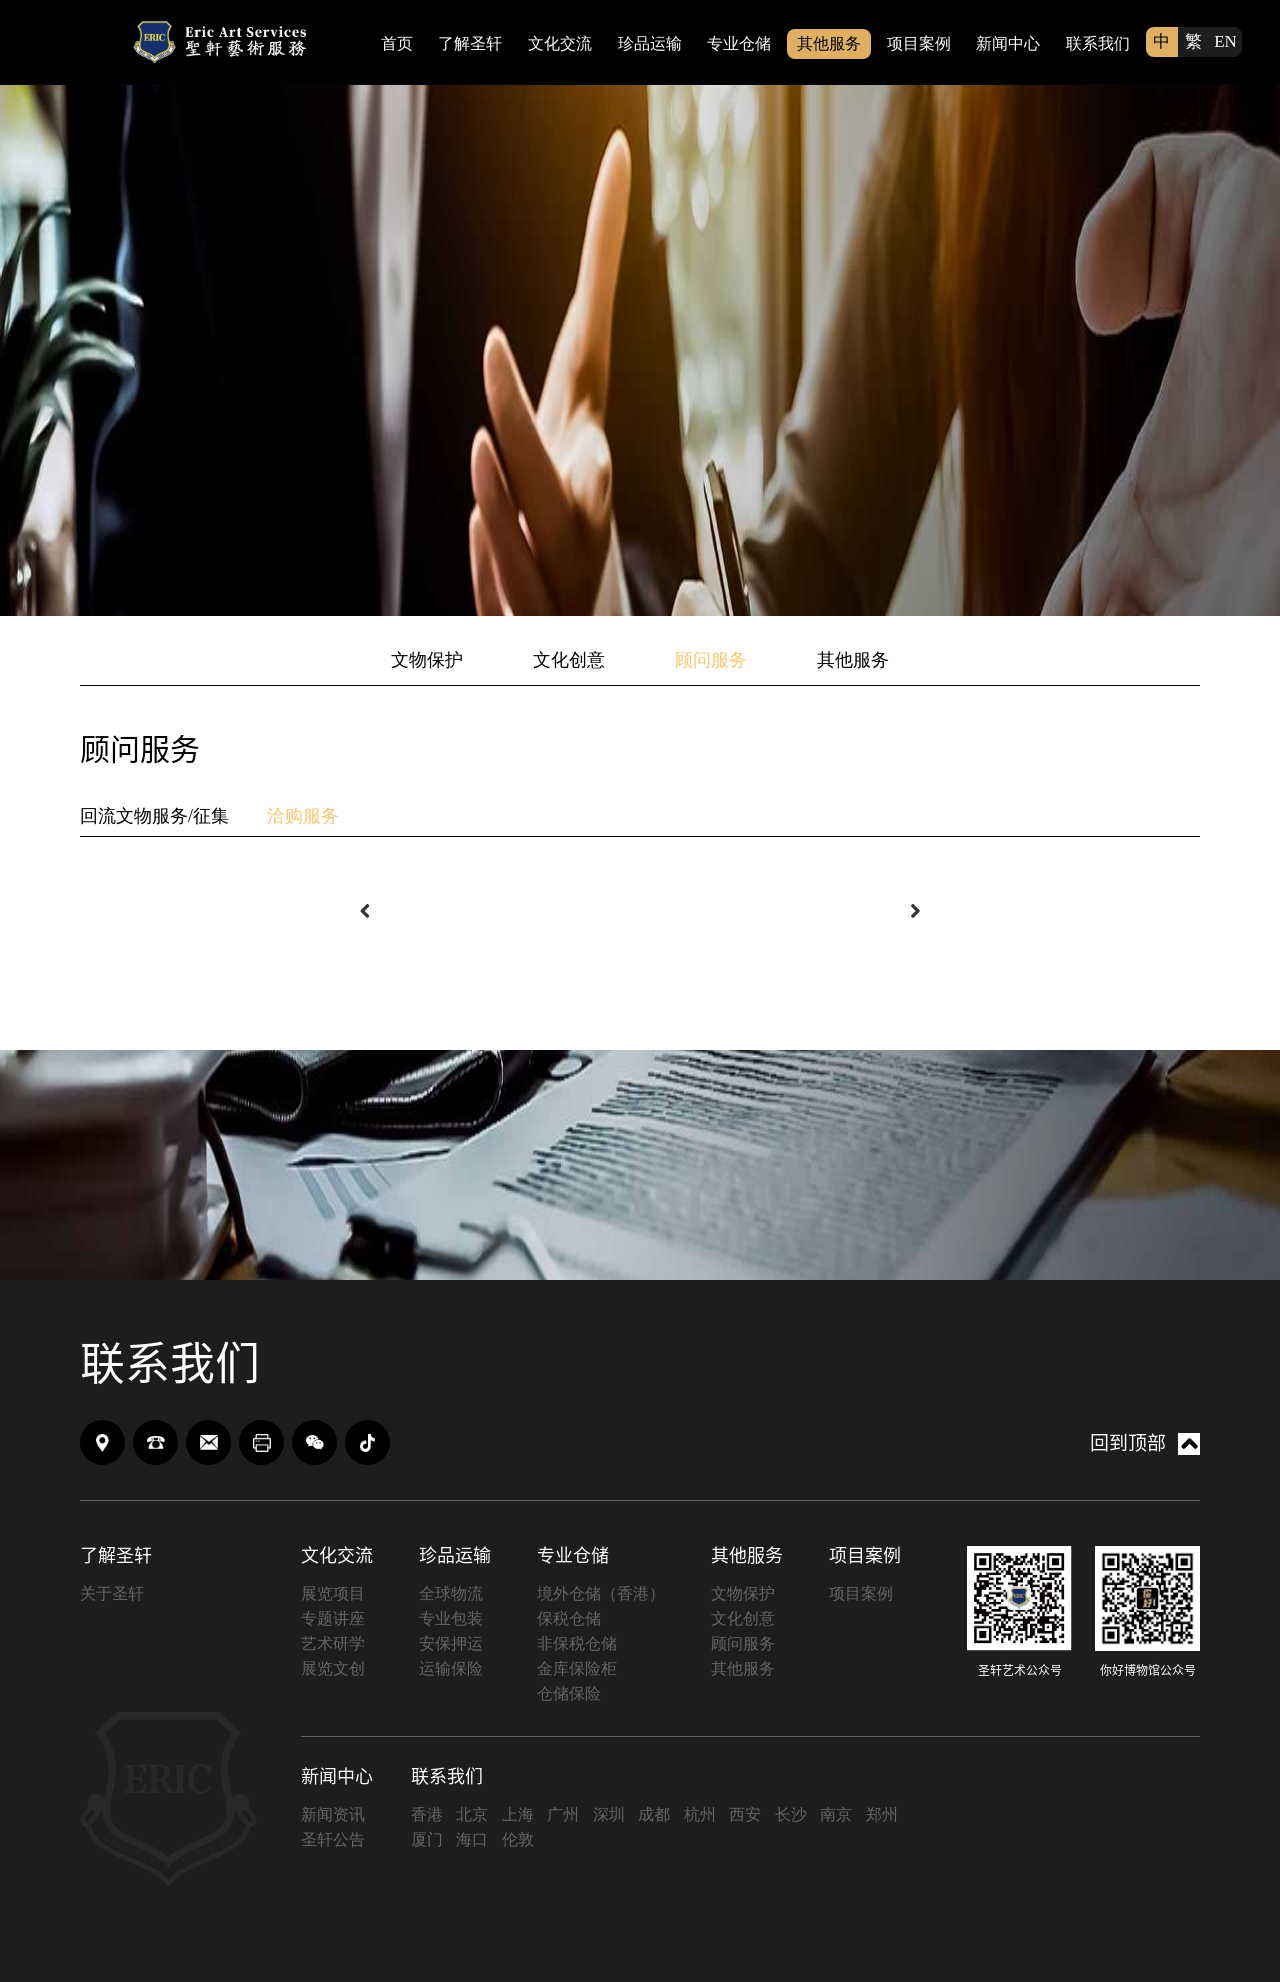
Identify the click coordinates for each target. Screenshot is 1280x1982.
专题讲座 (333, 1618)
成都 (654, 1814)
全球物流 (451, 1593)
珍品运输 (650, 43)
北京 (472, 1814)
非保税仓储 (577, 1643)
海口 (472, 1839)
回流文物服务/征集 (154, 816)
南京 (836, 1814)
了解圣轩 (470, 43)
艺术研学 (333, 1643)
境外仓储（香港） (601, 1593)
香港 (427, 1814)
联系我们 (1098, 43)
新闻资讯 (333, 1814)
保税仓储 (569, 1618)
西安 (745, 1814)
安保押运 (451, 1643)
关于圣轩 (112, 1593)
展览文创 (333, 1668)
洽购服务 (303, 816)
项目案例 (919, 43)
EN (1225, 41)
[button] (365, 911)
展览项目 (333, 1593)
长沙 (791, 1814)
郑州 (882, 1814)
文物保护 (427, 660)
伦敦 (518, 1839)
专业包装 (451, 1618)
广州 (563, 1814)
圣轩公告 (333, 1839)
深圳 (609, 1814)
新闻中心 (1008, 43)
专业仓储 (739, 43)
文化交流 (560, 43)
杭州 (700, 1814)
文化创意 (569, 660)
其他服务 (829, 43)
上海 (518, 1814)
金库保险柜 (577, 1668)
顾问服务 (711, 660)
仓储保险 (569, 1693)
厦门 (427, 1839)
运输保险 (451, 1668)
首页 (397, 43)
